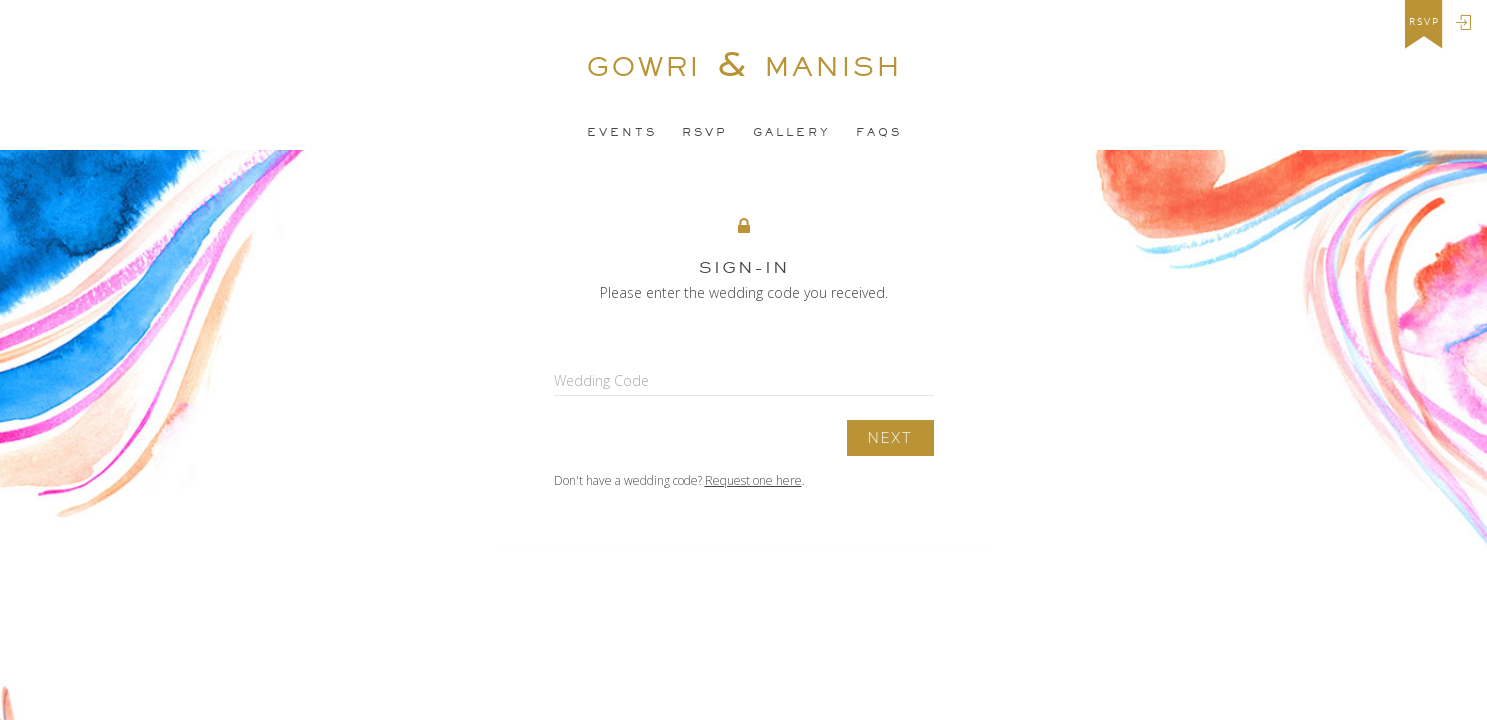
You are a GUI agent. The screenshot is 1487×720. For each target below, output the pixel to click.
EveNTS (622, 132)
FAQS (879, 132)
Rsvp (705, 132)
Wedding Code (601, 380)
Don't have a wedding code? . (679, 480)
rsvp (1424, 22)
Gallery (792, 132)
